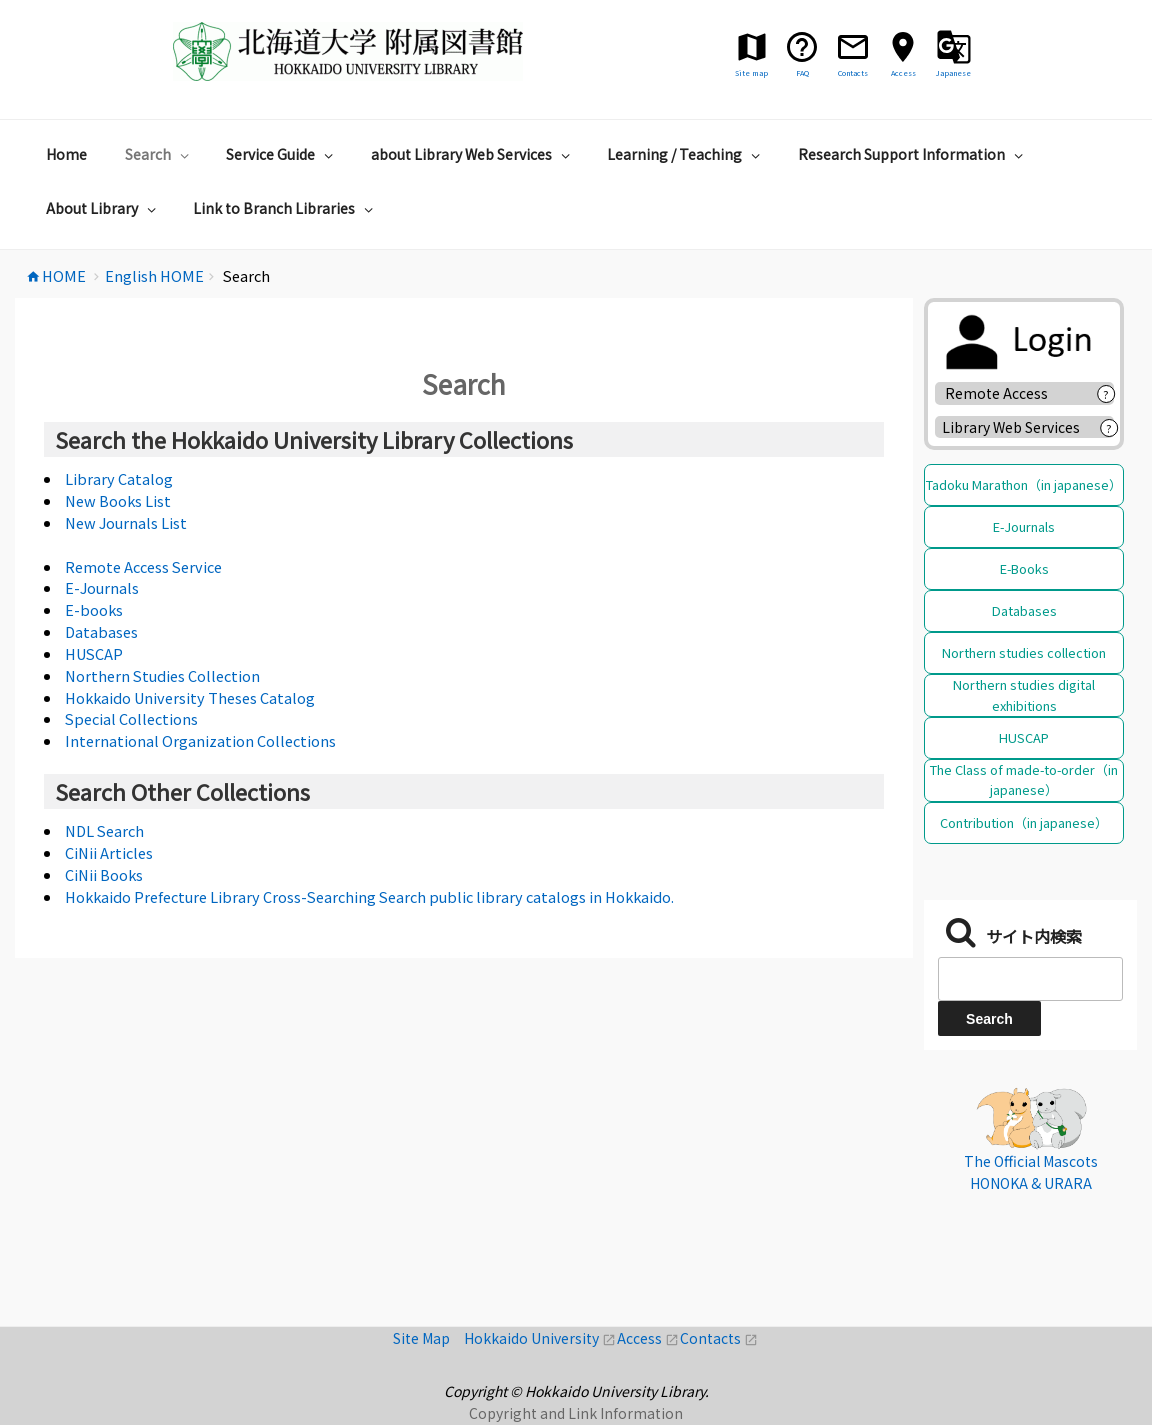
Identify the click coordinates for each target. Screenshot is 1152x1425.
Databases (101, 631)
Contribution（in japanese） (1024, 822)
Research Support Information (913, 154)
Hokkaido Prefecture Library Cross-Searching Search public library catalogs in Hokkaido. (369, 896)
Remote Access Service (143, 566)
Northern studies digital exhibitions (1024, 694)
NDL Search (104, 830)
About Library (103, 208)
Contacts (719, 1338)
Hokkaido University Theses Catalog (190, 697)
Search (159, 154)
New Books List (118, 500)
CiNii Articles (109, 852)
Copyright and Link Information (576, 1413)
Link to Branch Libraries (285, 208)
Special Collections (131, 718)
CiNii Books (104, 874)
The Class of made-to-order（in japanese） (1024, 779)
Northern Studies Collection (162, 675)
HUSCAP (94, 653)
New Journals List (126, 522)
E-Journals (102, 587)
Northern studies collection (1024, 652)
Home (66, 154)
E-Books (1024, 568)
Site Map (428, 1338)
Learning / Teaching (686, 154)
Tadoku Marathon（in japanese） (1024, 484)
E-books (94, 609)
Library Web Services (1011, 427)
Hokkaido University (540, 1338)
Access (648, 1338)
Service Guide (282, 154)
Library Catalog (119, 478)
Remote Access (1003, 393)
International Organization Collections (200, 740)
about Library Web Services (473, 154)
